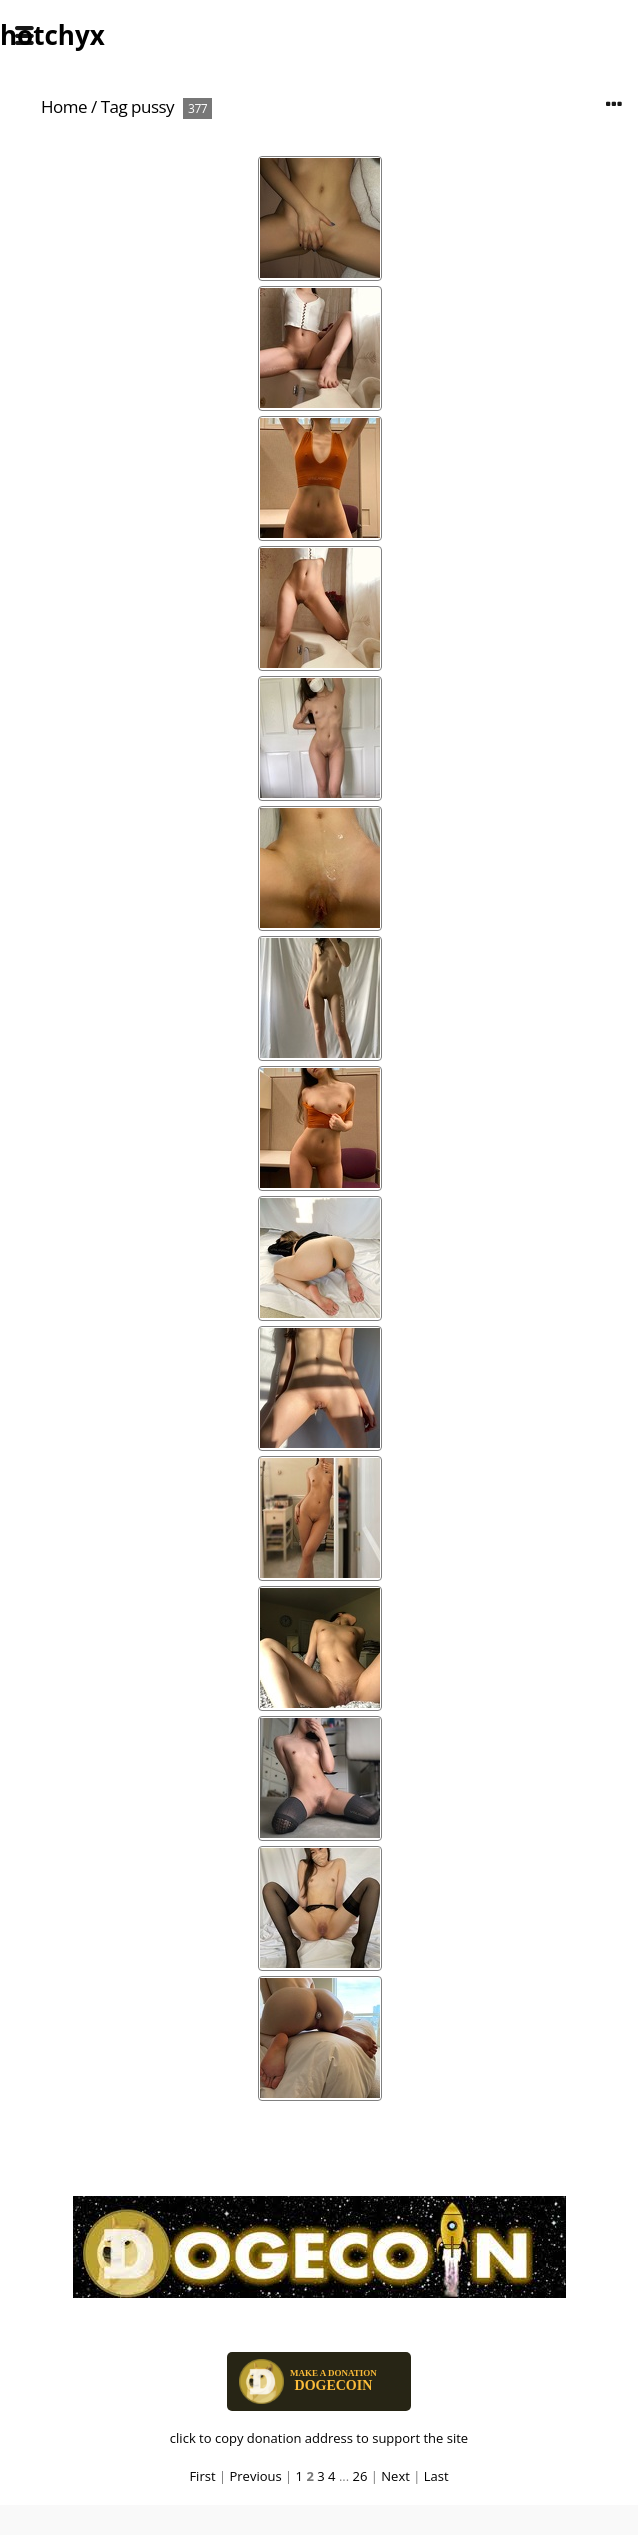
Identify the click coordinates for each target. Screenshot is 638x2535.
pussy (152, 106)
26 (360, 2476)
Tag (114, 106)
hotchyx (52, 35)
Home (64, 106)
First (202, 2476)
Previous (255, 2476)
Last (436, 2476)
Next (395, 2476)
